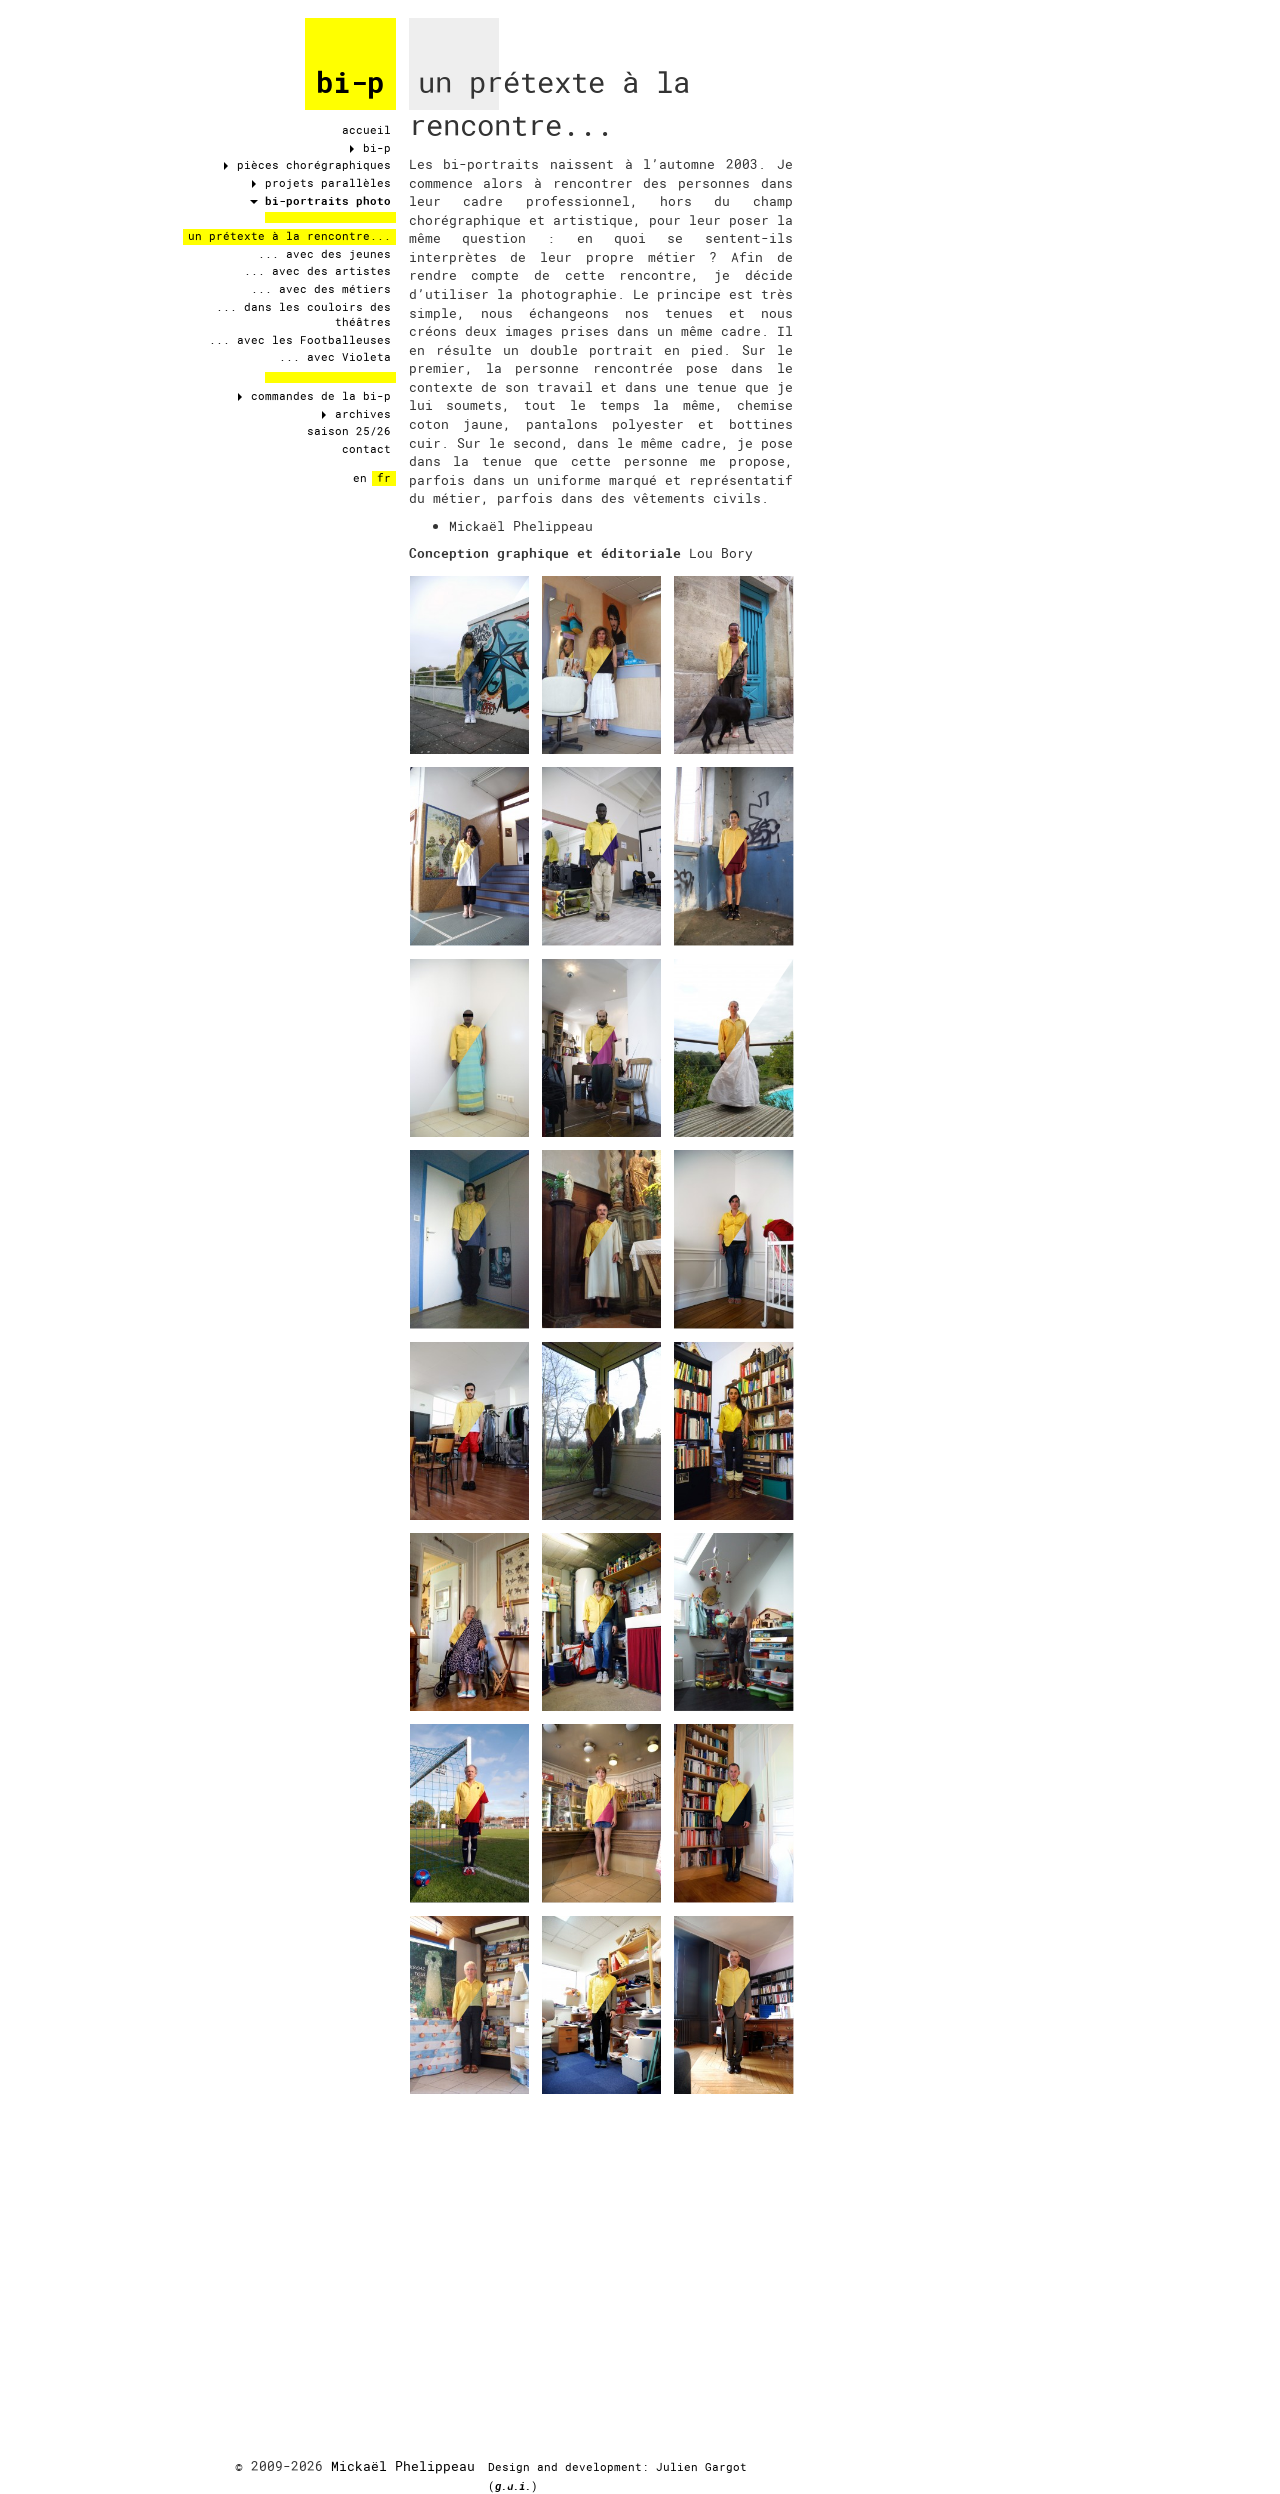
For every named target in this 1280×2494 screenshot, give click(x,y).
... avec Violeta (335, 357)
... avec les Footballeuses (300, 340)
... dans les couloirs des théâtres (303, 315)
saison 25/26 (349, 431)
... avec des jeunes (324, 254)
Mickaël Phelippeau (403, 2466)
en (360, 478)
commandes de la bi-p (314, 396)
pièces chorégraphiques (307, 165)
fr (384, 478)
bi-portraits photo (320, 201)
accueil (366, 130)
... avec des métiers (321, 289)
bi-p (350, 83)
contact (366, 449)
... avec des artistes (317, 271)
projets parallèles (321, 183)
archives (356, 414)
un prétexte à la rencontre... (289, 236)
